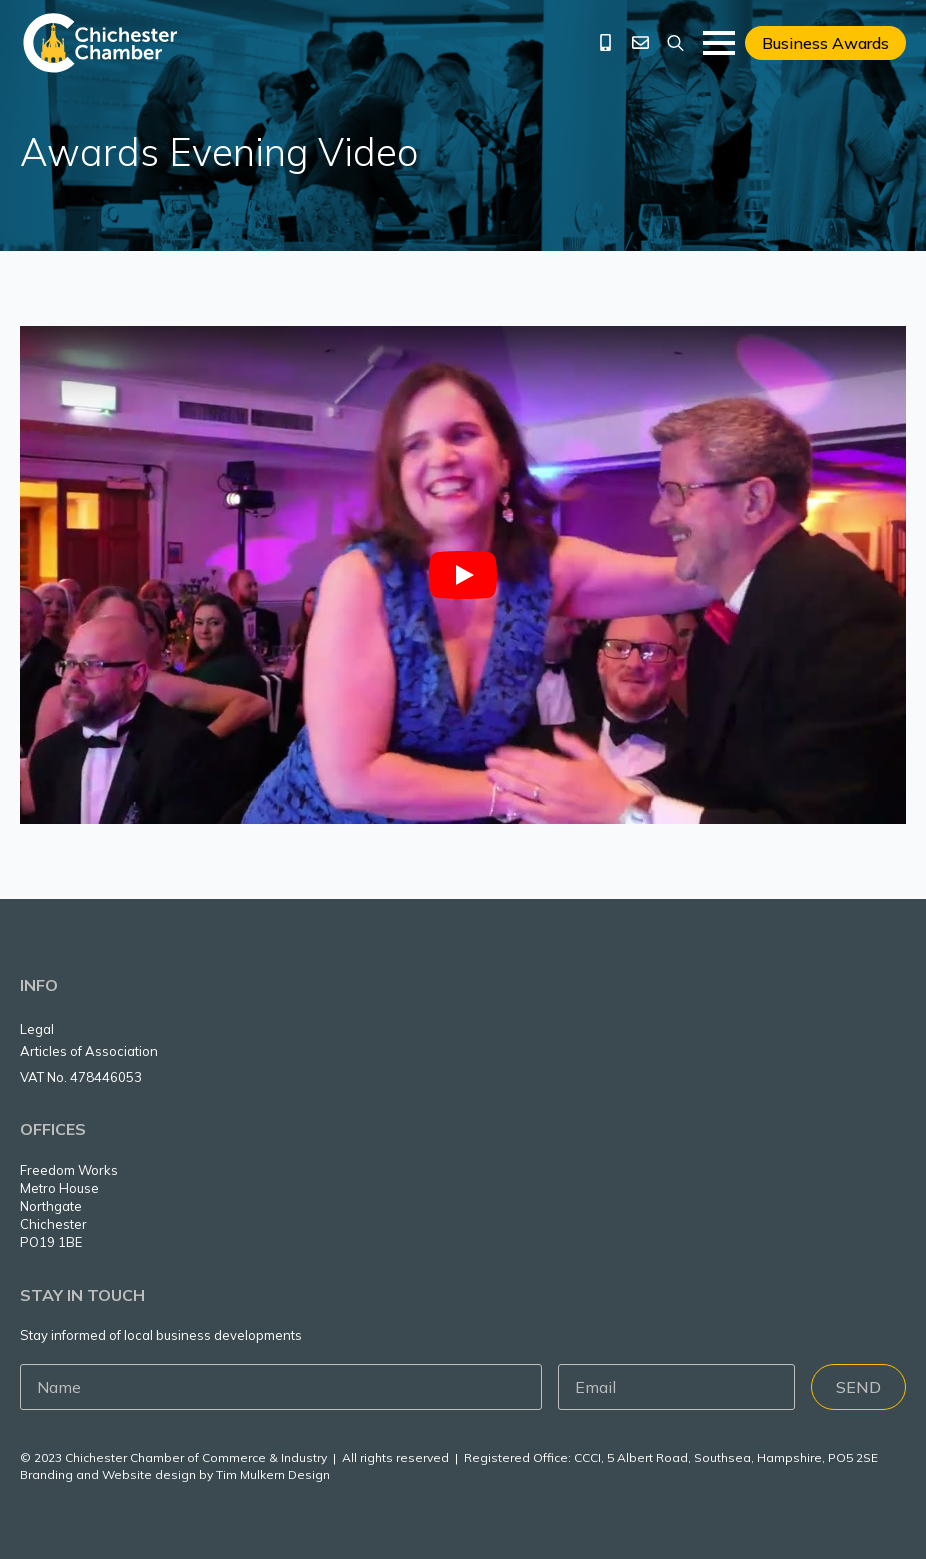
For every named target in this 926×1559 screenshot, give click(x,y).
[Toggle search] (675, 42)
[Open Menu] (719, 43)
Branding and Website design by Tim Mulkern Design (175, 1474)
